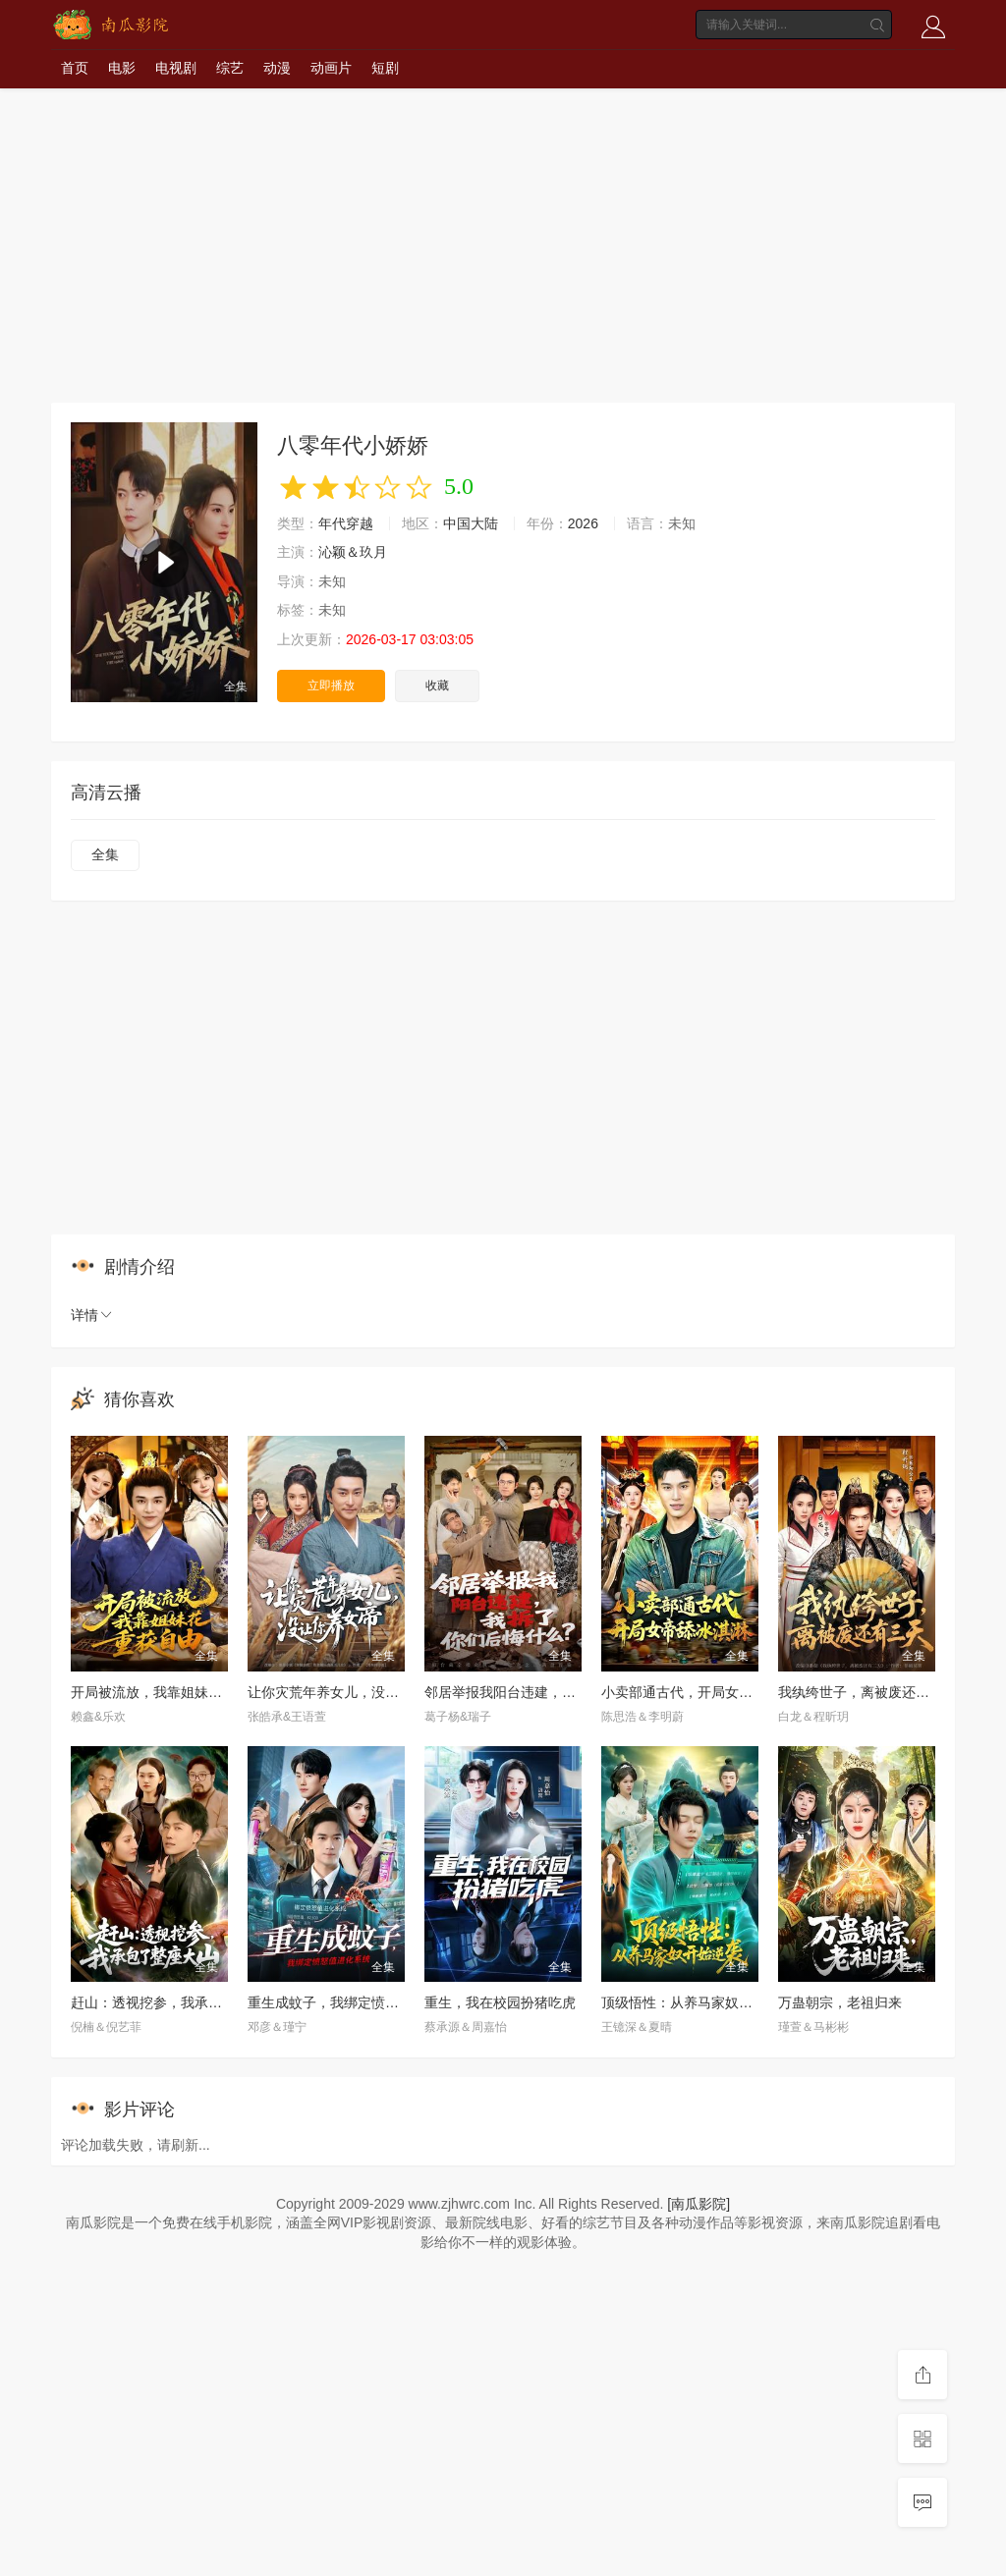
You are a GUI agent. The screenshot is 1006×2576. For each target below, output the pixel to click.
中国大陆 (470, 523)
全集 (105, 854)
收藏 (437, 685)
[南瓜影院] (698, 2204)
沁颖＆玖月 (352, 552)
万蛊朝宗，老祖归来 (840, 2002)
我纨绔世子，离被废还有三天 (867, 1692)
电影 (122, 68)
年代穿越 (345, 523)
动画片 (331, 68)
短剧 (385, 68)
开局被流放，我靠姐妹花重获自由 (174, 1692)
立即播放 (331, 685)
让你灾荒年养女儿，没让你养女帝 (351, 1692)
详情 (92, 1315)
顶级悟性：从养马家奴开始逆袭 (697, 2002)
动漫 (277, 68)
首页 (74, 68)
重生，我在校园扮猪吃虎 (500, 2002)
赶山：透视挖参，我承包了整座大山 (181, 2002)
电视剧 (175, 68)
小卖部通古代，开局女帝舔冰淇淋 (704, 1692)
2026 (583, 523)
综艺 (230, 68)
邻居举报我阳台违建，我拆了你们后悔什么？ (561, 1692)
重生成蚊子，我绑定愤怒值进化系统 (358, 2002)
